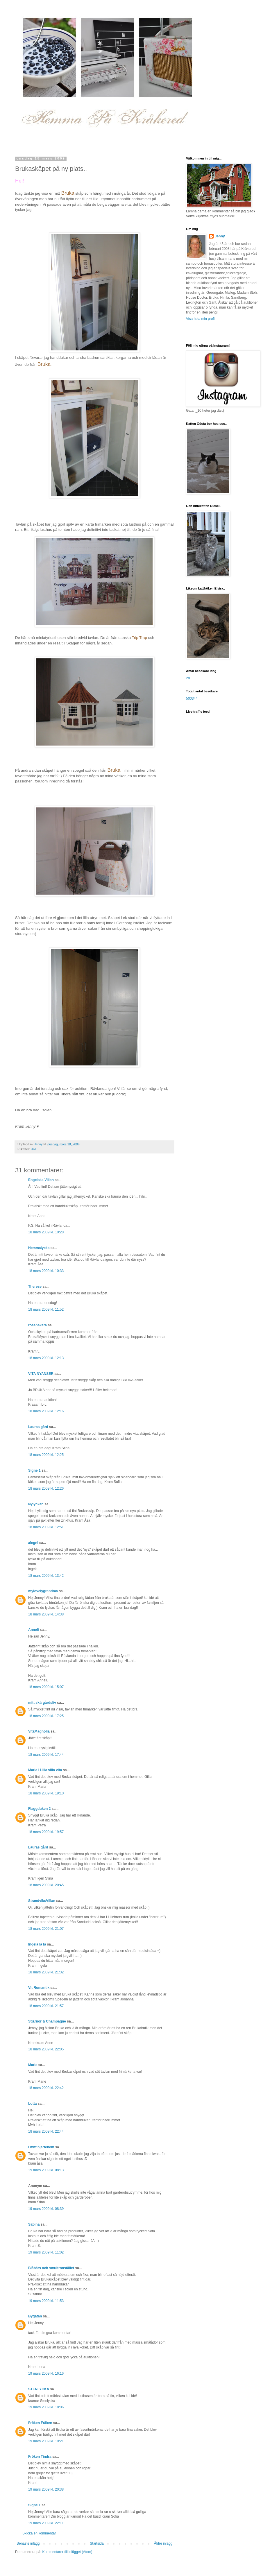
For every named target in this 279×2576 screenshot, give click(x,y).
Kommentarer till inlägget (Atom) (67, 2552)
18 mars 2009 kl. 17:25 (46, 1716)
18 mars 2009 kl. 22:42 (46, 2088)
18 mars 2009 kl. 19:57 (46, 1832)
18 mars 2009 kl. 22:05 (46, 2049)
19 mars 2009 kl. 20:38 (46, 2489)
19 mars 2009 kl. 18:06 (46, 2407)
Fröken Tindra (39, 2457)
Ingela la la (37, 1944)
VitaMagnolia (39, 1731)
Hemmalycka (38, 1248)
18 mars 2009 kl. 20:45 (46, 1885)
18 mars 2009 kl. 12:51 (46, 1527)
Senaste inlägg (28, 2543)
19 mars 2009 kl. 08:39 (46, 2209)
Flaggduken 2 (39, 1809)
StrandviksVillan (41, 1901)
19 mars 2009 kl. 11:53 (46, 2301)
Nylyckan (36, 1504)
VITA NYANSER (40, 1374)
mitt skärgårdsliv (42, 1703)
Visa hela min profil (200, 319)
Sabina (34, 2224)
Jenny (220, 236)
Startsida (96, 2543)
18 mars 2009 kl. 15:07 (46, 1687)
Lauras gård (38, 1427)
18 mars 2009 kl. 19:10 (46, 1793)
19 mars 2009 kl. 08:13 (46, 2170)
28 (188, 678)
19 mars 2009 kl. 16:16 (46, 2373)
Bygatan (35, 2316)
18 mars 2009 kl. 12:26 (46, 1488)
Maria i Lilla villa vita (45, 1770)
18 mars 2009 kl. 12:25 (46, 1455)
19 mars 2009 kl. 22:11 (46, 2523)
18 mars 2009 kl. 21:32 (46, 1972)
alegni (33, 1543)
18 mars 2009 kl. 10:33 (46, 1271)
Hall (33, 1149)
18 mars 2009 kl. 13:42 (46, 1576)
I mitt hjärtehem (41, 2147)
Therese (35, 1287)
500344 (192, 698)
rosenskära (37, 1325)
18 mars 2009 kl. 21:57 (46, 2006)
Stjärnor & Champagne (47, 2021)
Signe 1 (34, 1470)
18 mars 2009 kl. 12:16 (46, 1411)
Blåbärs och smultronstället (51, 2268)
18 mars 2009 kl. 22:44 (46, 2131)
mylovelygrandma (43, 1591)
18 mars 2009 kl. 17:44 (46, 1755)
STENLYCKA (38, 2389)
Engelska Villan (41, 1180)
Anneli (33, 1630)
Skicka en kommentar (39, 2533)
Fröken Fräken (40, 2423)
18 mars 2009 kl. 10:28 (46, 1232)
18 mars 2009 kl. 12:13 (46, 1358)
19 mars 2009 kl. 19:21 (46, 2441)
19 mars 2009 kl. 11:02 (46, 2252)
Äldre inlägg (163, 2543)
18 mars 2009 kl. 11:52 (46, 1309)
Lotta (32, 2104)
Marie (32, 2065)
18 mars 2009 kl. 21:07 (46, 1929)
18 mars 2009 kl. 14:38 (46, 1614)
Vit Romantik (38, 1988)
